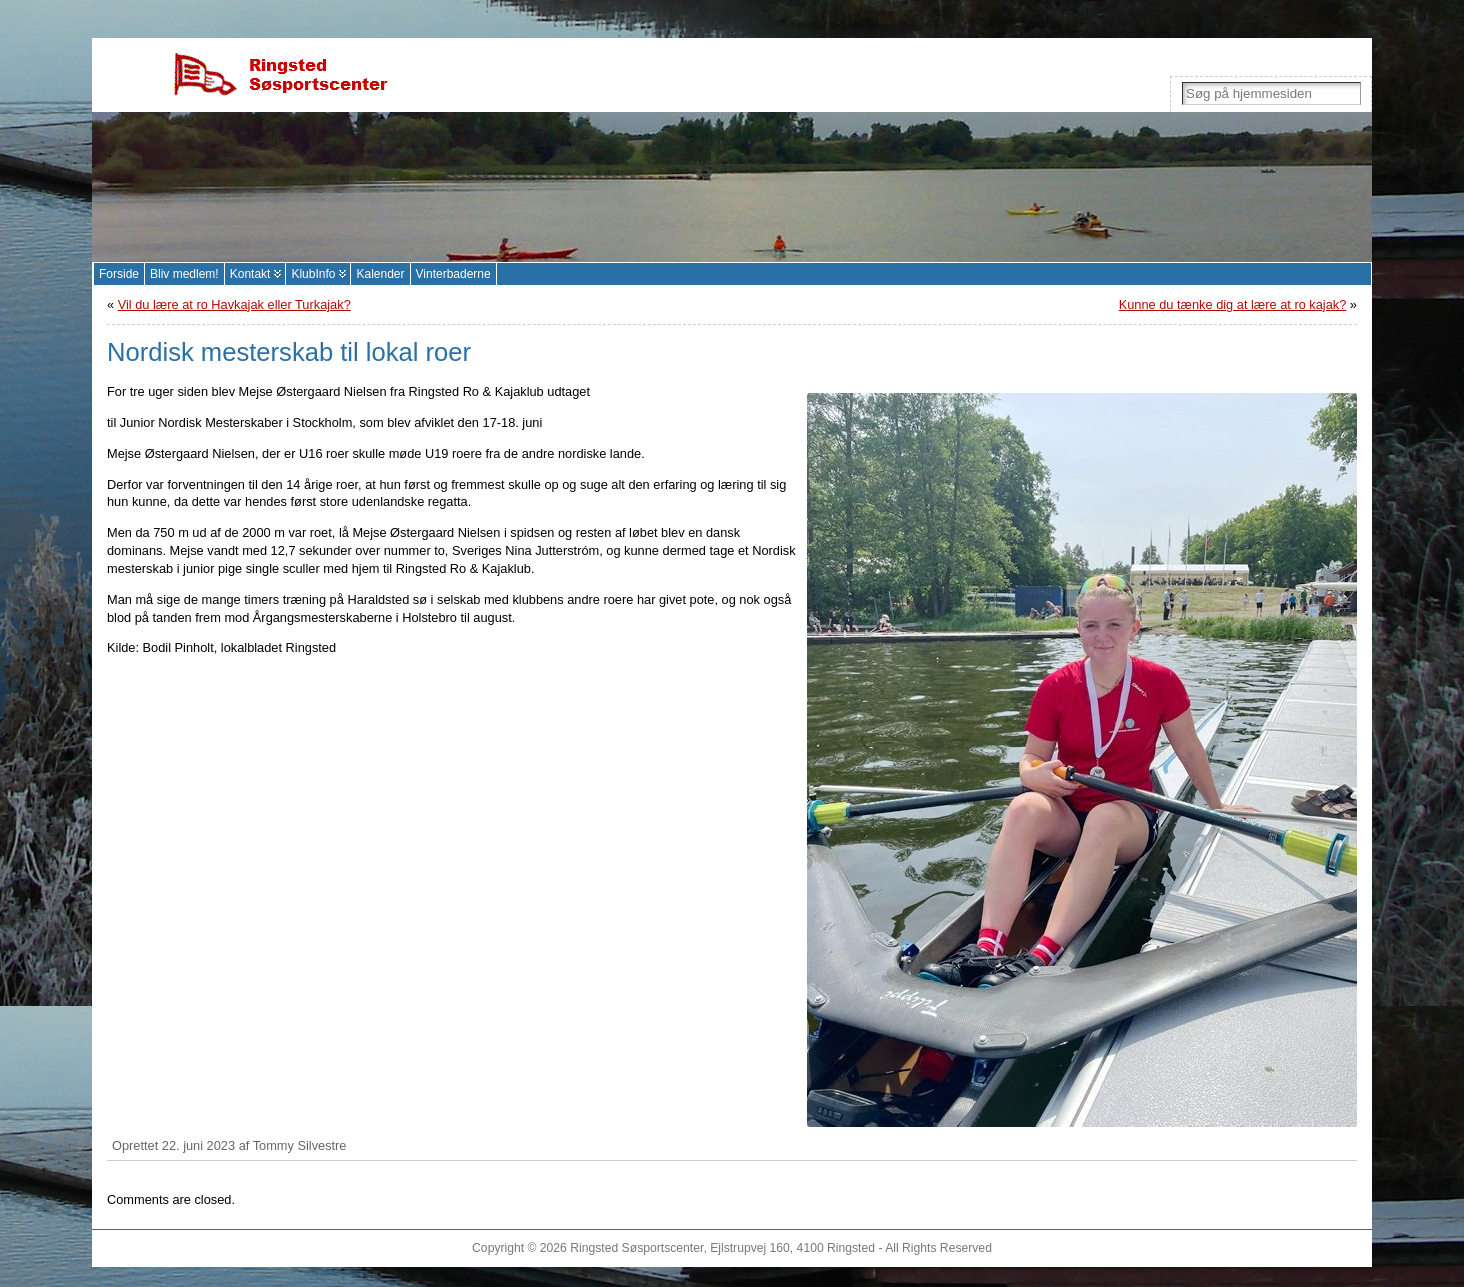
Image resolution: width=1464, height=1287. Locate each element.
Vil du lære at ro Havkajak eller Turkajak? (234, 304)
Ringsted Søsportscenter (636, 1248)
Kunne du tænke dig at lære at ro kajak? (1233, 304)
